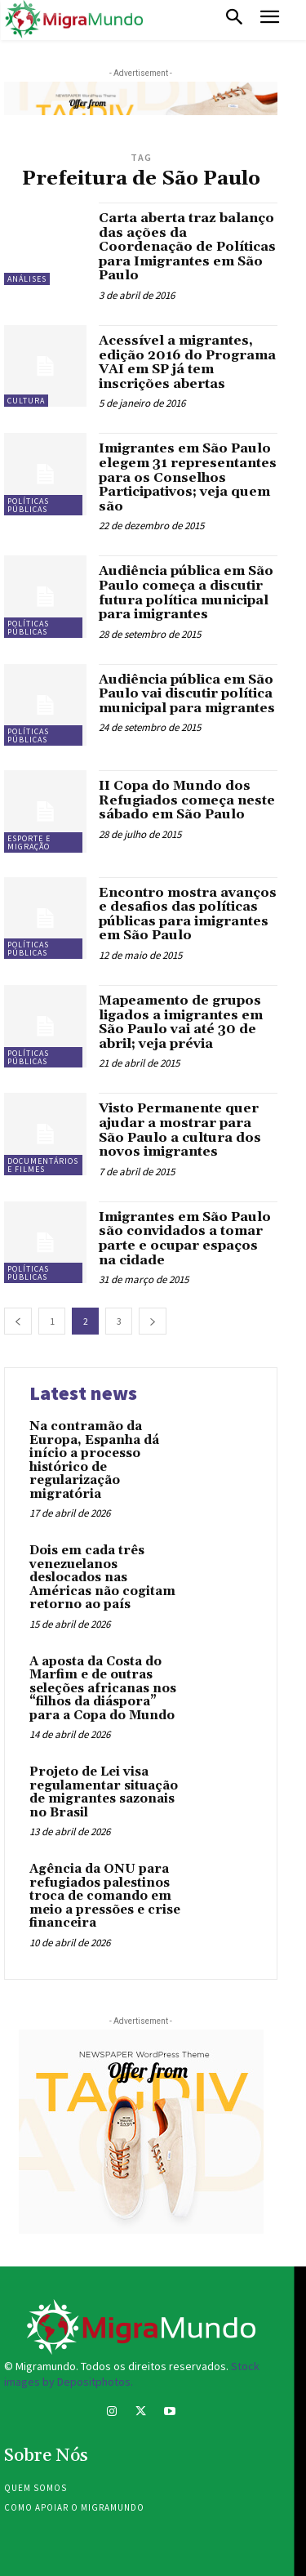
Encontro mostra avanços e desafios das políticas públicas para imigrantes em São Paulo (188, 914)
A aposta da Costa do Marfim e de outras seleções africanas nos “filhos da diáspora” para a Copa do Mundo (102, 1688)
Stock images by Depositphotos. (131, 2374)
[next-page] (152, 1321)
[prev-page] (18, 1321)
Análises (27, 279)
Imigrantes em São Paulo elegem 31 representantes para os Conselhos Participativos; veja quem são (188, 477)
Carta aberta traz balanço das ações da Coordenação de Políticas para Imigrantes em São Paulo (187, 246)
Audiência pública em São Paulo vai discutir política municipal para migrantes (187, 693)
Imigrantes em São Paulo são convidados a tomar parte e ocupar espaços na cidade (185, 1238)
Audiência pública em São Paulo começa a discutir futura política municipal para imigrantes (186, 592)
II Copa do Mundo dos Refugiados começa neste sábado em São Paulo (187, 800)
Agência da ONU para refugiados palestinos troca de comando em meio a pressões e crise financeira (104, 1896)
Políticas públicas (28, 505)
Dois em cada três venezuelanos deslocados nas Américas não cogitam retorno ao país (102, 1577)
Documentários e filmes (42, 1165)
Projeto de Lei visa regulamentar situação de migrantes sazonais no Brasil (103, 1792)
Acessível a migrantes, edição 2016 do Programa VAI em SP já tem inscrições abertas (187, 362)
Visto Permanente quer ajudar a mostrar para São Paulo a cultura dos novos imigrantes (180, 1130)
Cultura (26, 400)
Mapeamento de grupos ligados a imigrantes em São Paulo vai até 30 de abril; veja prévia (181, 1022)
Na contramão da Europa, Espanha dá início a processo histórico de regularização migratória (94, 1460)
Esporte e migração (29, 842)
